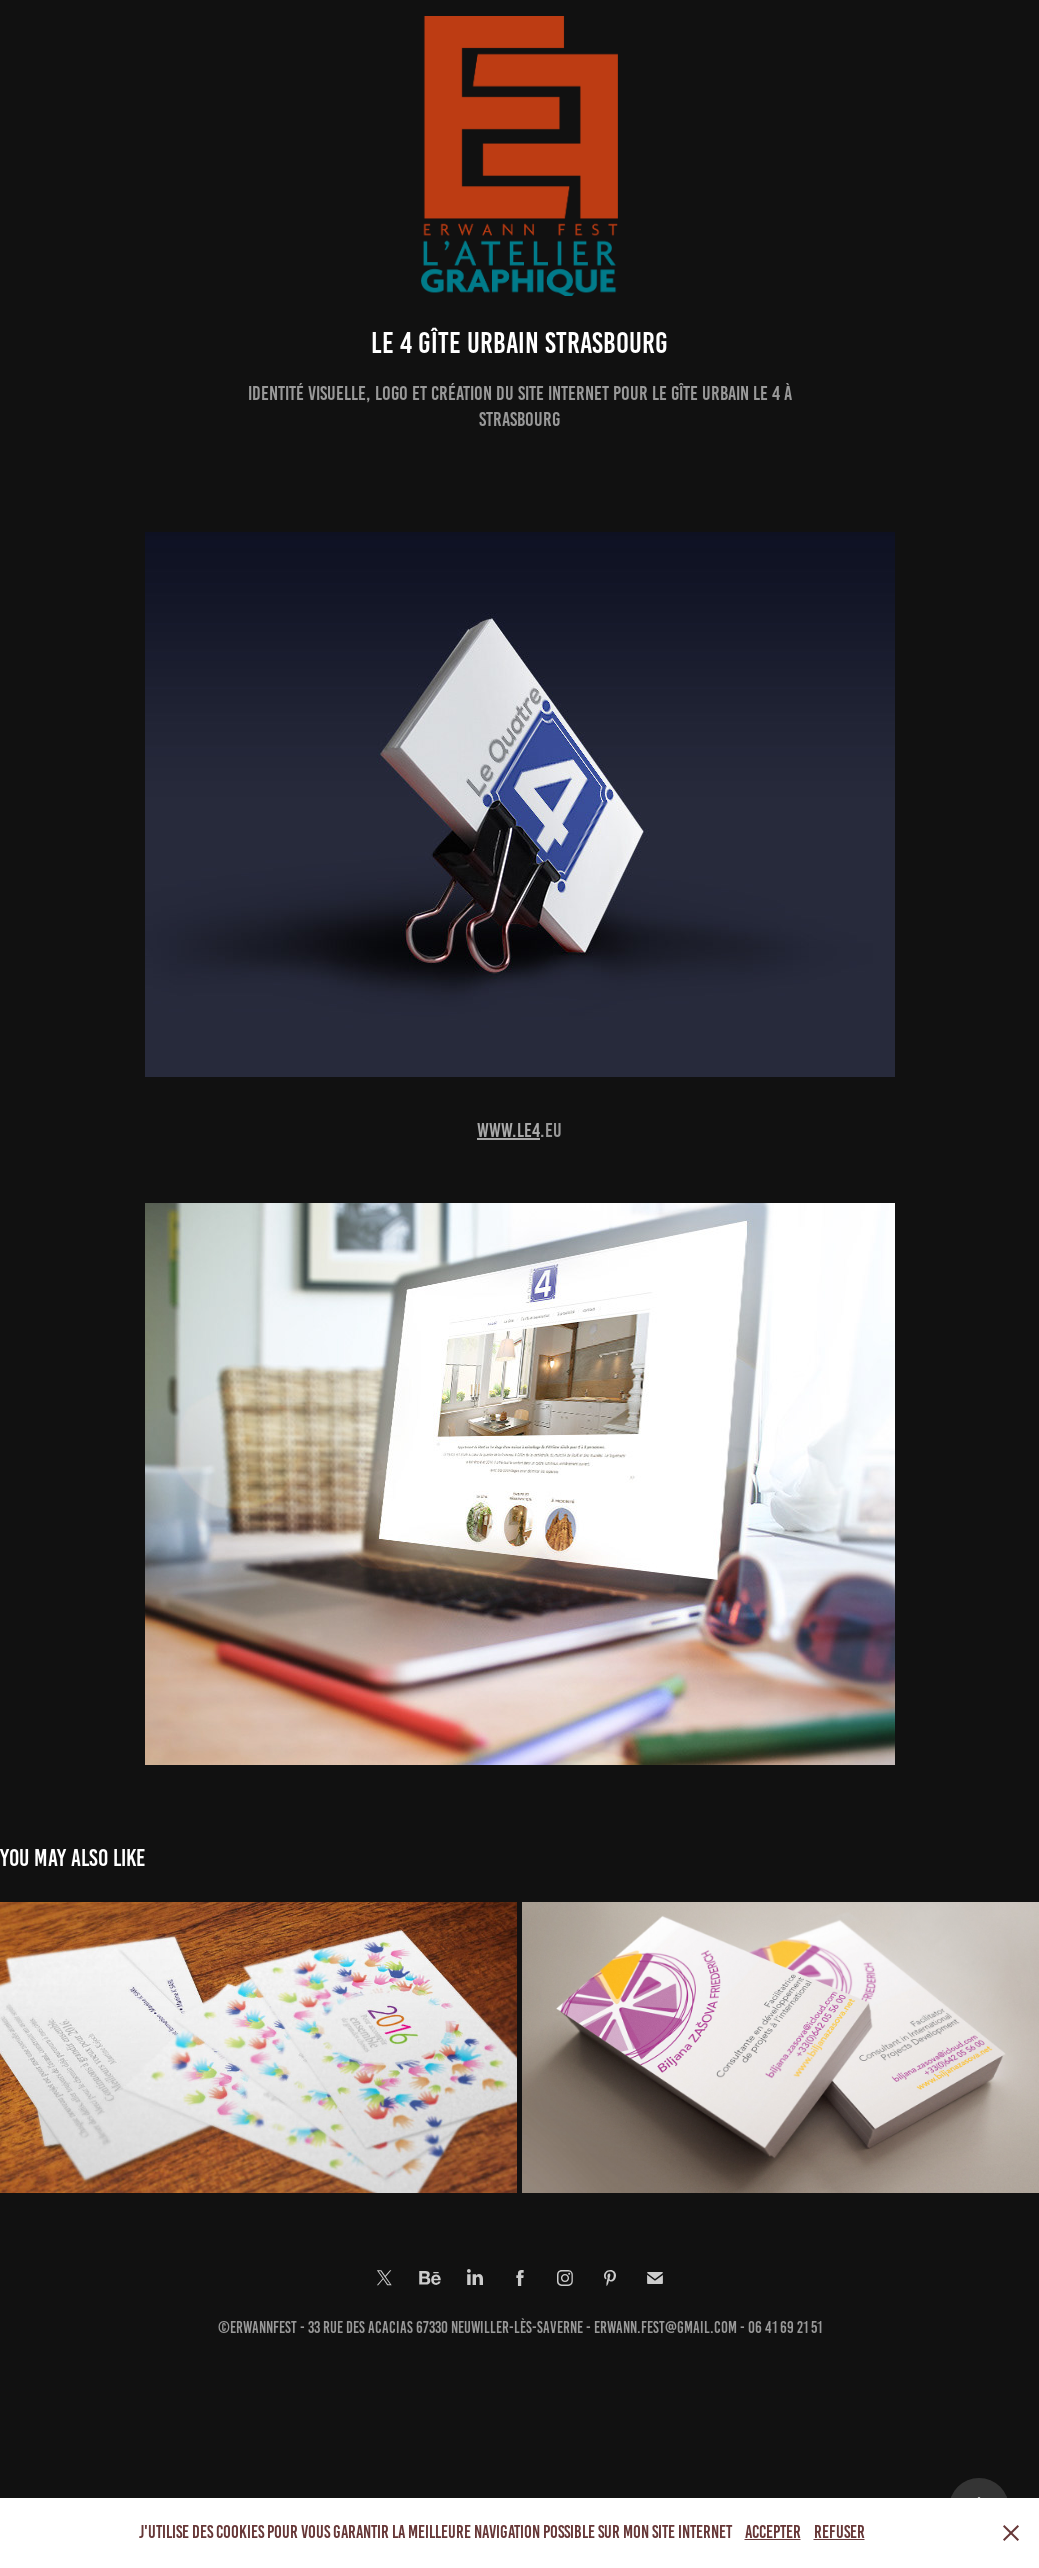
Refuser (839, 2532)
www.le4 (508, 1130)
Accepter (773, 2532)
